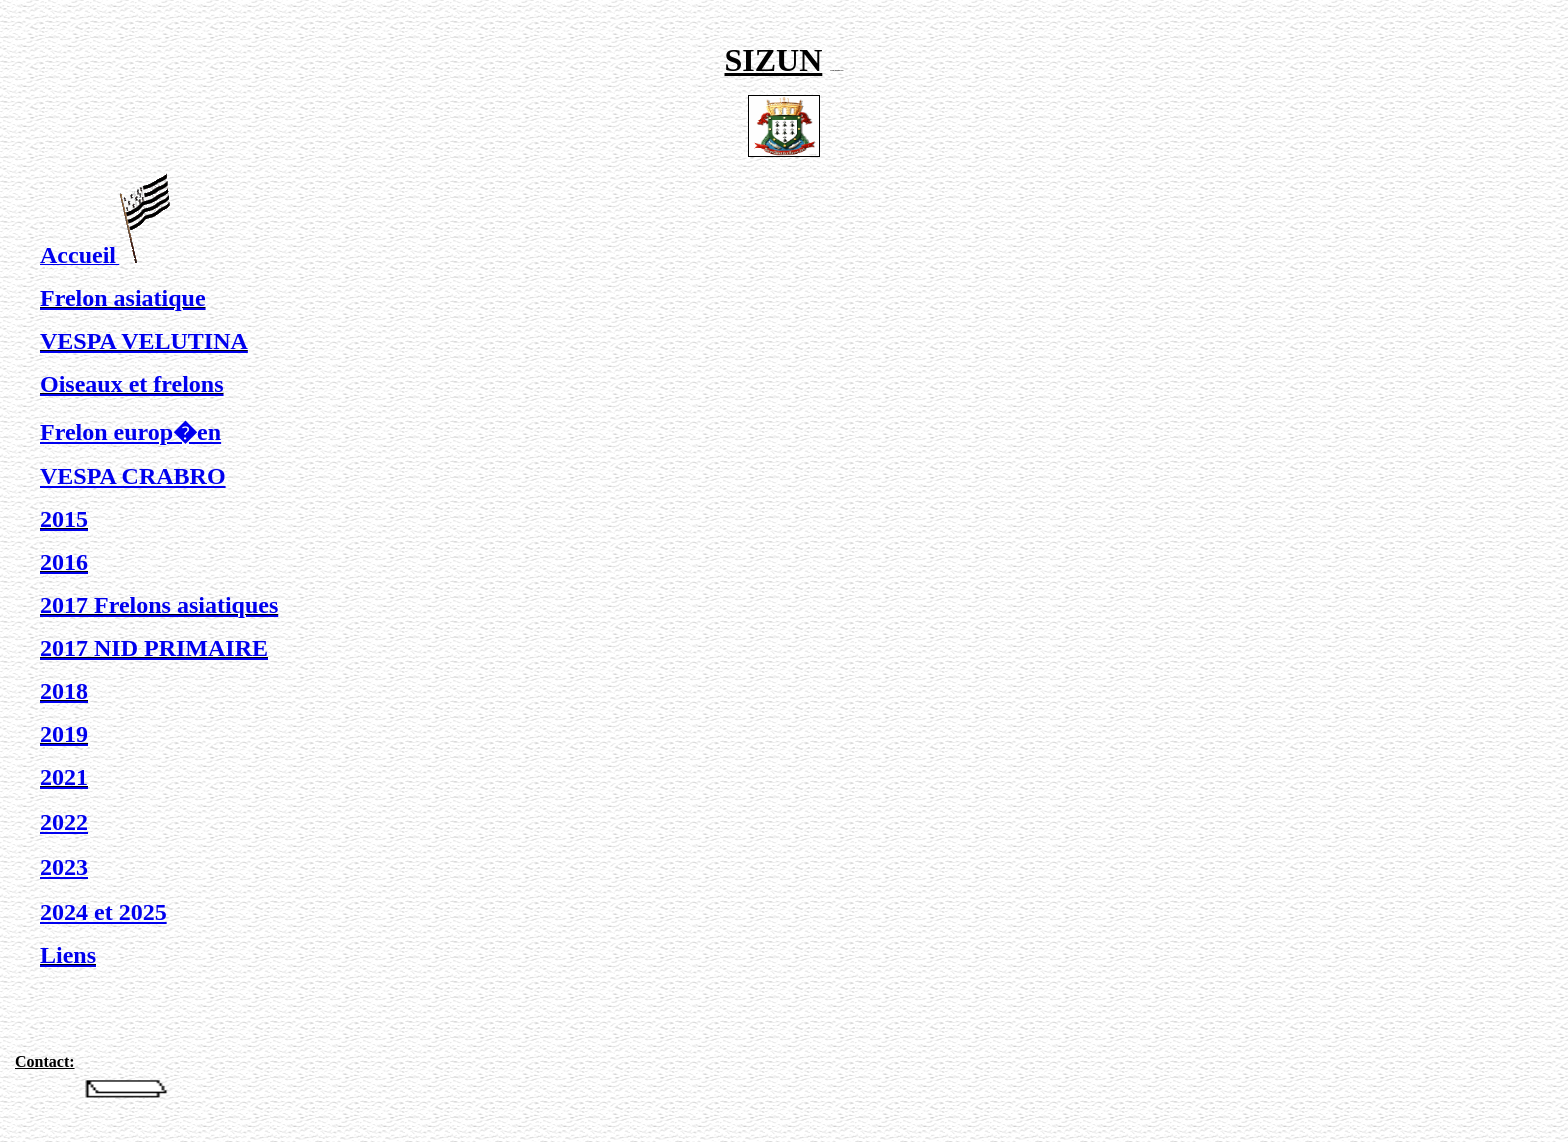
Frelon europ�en (130, 432)
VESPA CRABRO (133, 476)
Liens (68, 955)
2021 (64, 777)
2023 (64, 867)
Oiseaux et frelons (132, 384)
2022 (64, 822)
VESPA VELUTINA (144, 341)
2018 (64, 691)
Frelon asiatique (123, 298)
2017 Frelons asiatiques (159, 605)
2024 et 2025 (103, 912)
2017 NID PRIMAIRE (154, 648)
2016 (64, 562)
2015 (64, 519)
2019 (64, 734)
